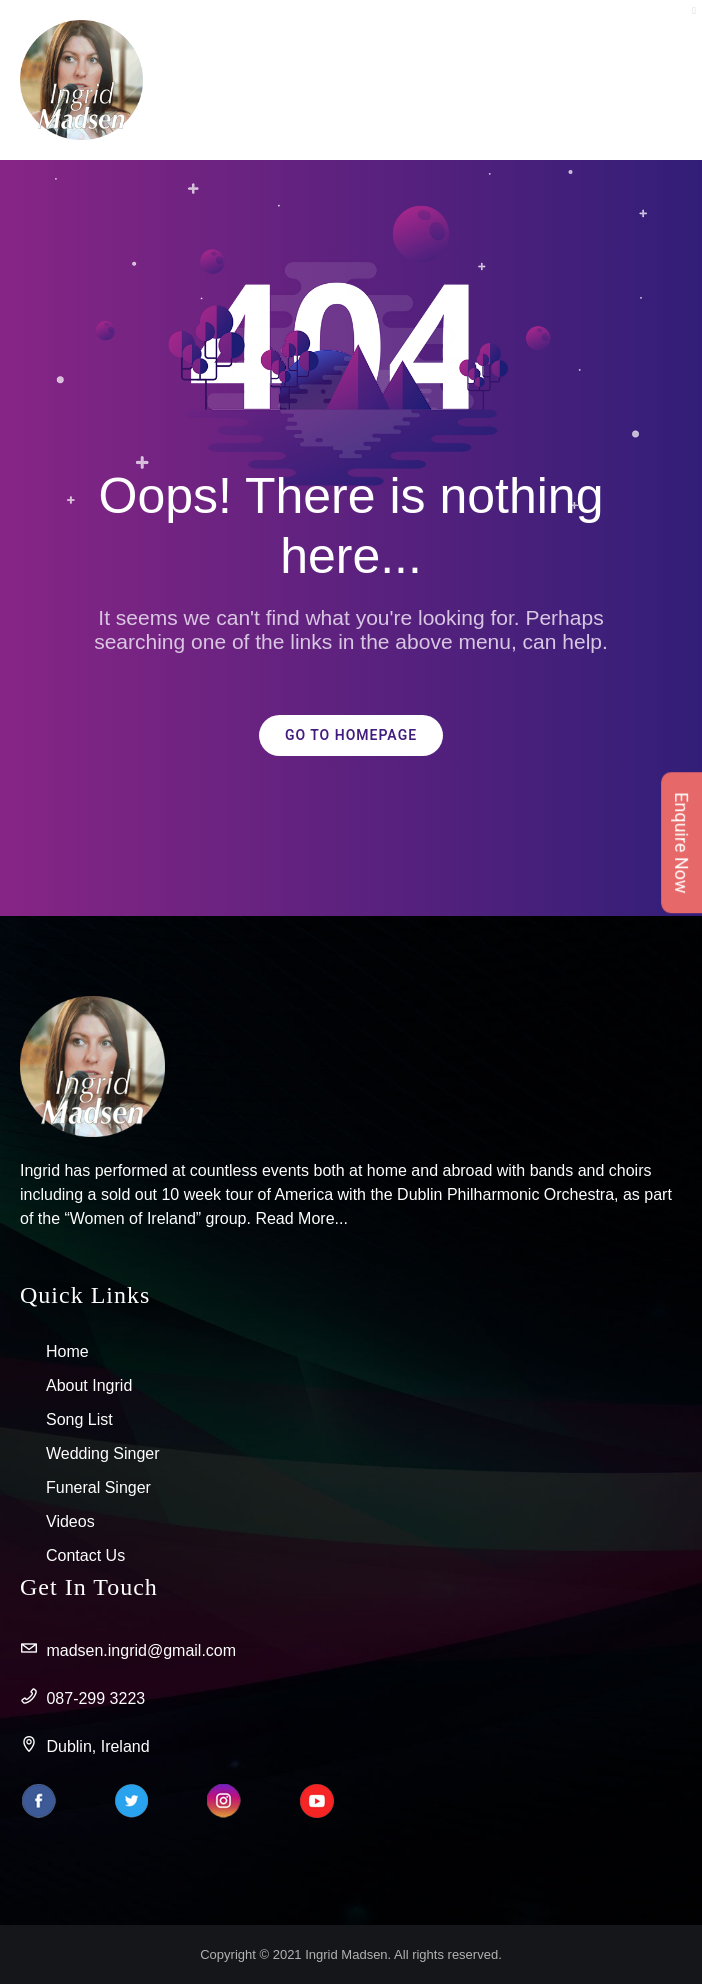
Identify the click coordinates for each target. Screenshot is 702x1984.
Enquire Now (681, 842)
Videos (70, 1521)
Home (67, 1351)
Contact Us (85, 1555)
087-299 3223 (83, 1699)
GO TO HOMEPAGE (351, 735)
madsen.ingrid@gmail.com (128, 1651)
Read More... (301, 1218)
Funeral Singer (98, 1487)
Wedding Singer (103, 1453)
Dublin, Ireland (85, 1747)
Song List (79, 1419)
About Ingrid (89, 1385)
